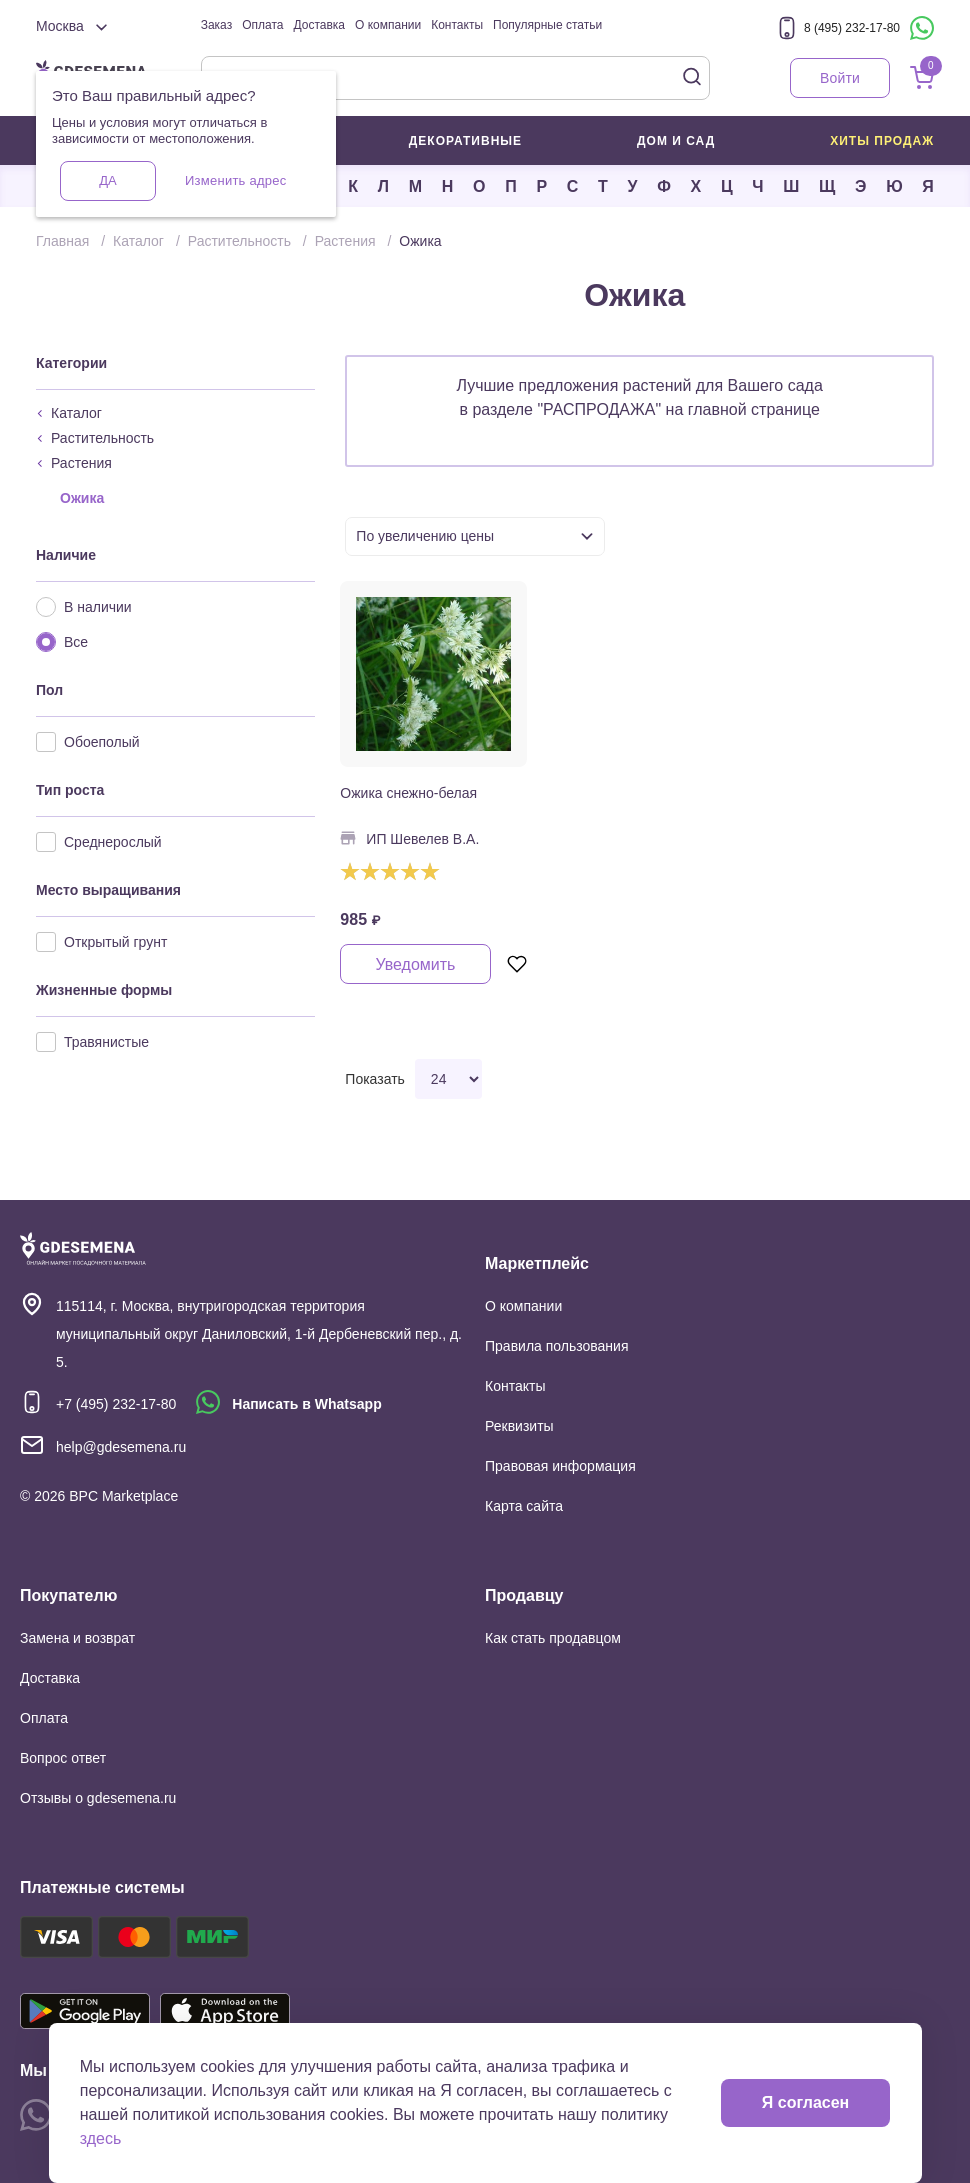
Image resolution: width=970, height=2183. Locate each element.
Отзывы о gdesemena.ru (98, 1798)
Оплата (262, 25)
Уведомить (415, 964)
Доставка (319, 25)
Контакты (457, 25)
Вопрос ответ (63, 1758)
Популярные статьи (547, 25)
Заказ (216, 25)
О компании (388, 25)
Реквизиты (519, 1426)
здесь (101, 2138)
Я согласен (805, 2102)
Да (107, 180)
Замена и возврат (77, 1638)
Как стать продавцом (553, 1638)
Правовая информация (560, 1466)
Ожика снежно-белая (408, 793)
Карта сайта (524, 1506)
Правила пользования (557, 1346)
